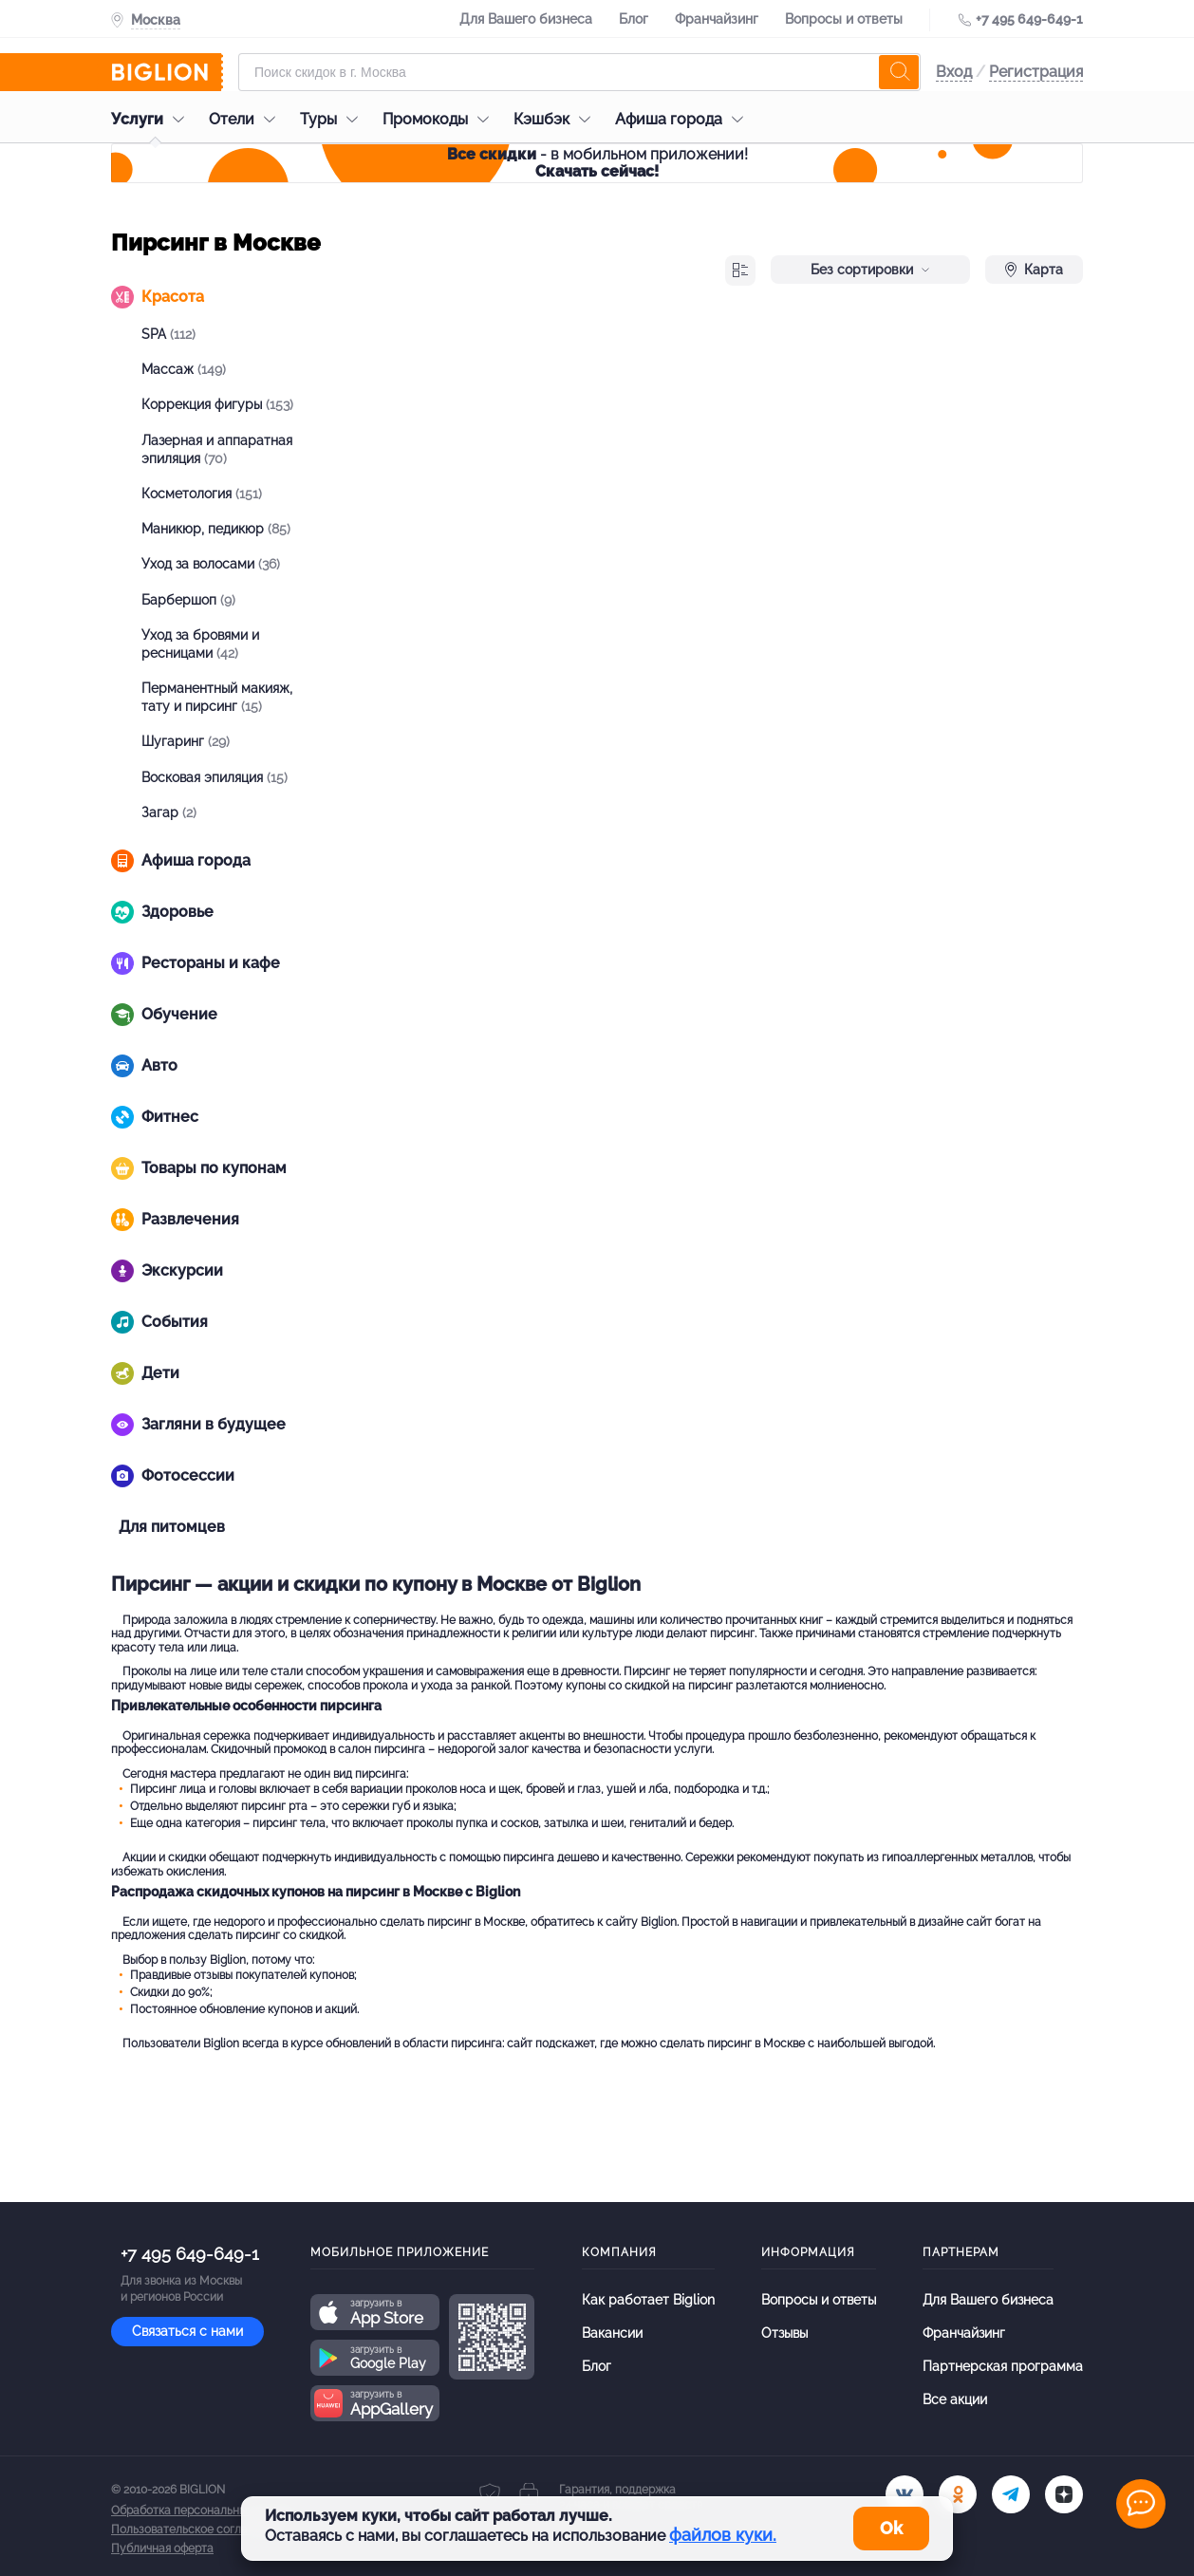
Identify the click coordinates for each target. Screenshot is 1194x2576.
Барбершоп (188, 599)
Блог (633, 19)
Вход (954, 72)
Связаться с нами (187, 2331)
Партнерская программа (1003, 2366)
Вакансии (612, 2333)
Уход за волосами (210, 563)
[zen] (1064, 2494)
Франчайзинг (716, 19)
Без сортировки (870, 269)
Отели (247, 119)
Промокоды (440, 119)
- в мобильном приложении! (597, 162)
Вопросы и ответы (844, 19)
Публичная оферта (162, 2548)
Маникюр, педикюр (215, 528)
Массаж (183, 369)
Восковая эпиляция (214, 777)
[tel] (1011, 2494)
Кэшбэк (556, 119)
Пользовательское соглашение (197, 2529)
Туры (333, 119)
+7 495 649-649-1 (1029, 19)
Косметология (201, 493)
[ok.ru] (958, 2494)
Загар (168, 812)
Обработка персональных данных (203, 2510)
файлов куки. (722, 2535)
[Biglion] (167, 72)
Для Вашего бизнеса (525, 19)
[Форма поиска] (579, 72)
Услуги (152, 119)
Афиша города (684, 119)
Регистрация (1036, 72)
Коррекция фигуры (217, 404)
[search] (899, 72)
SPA (168, 334)
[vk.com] (904, 2494)
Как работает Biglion (648, 2299)
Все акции (955, 2399)
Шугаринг (185, 741)
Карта (1034, 269)
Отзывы (784, 2333)
